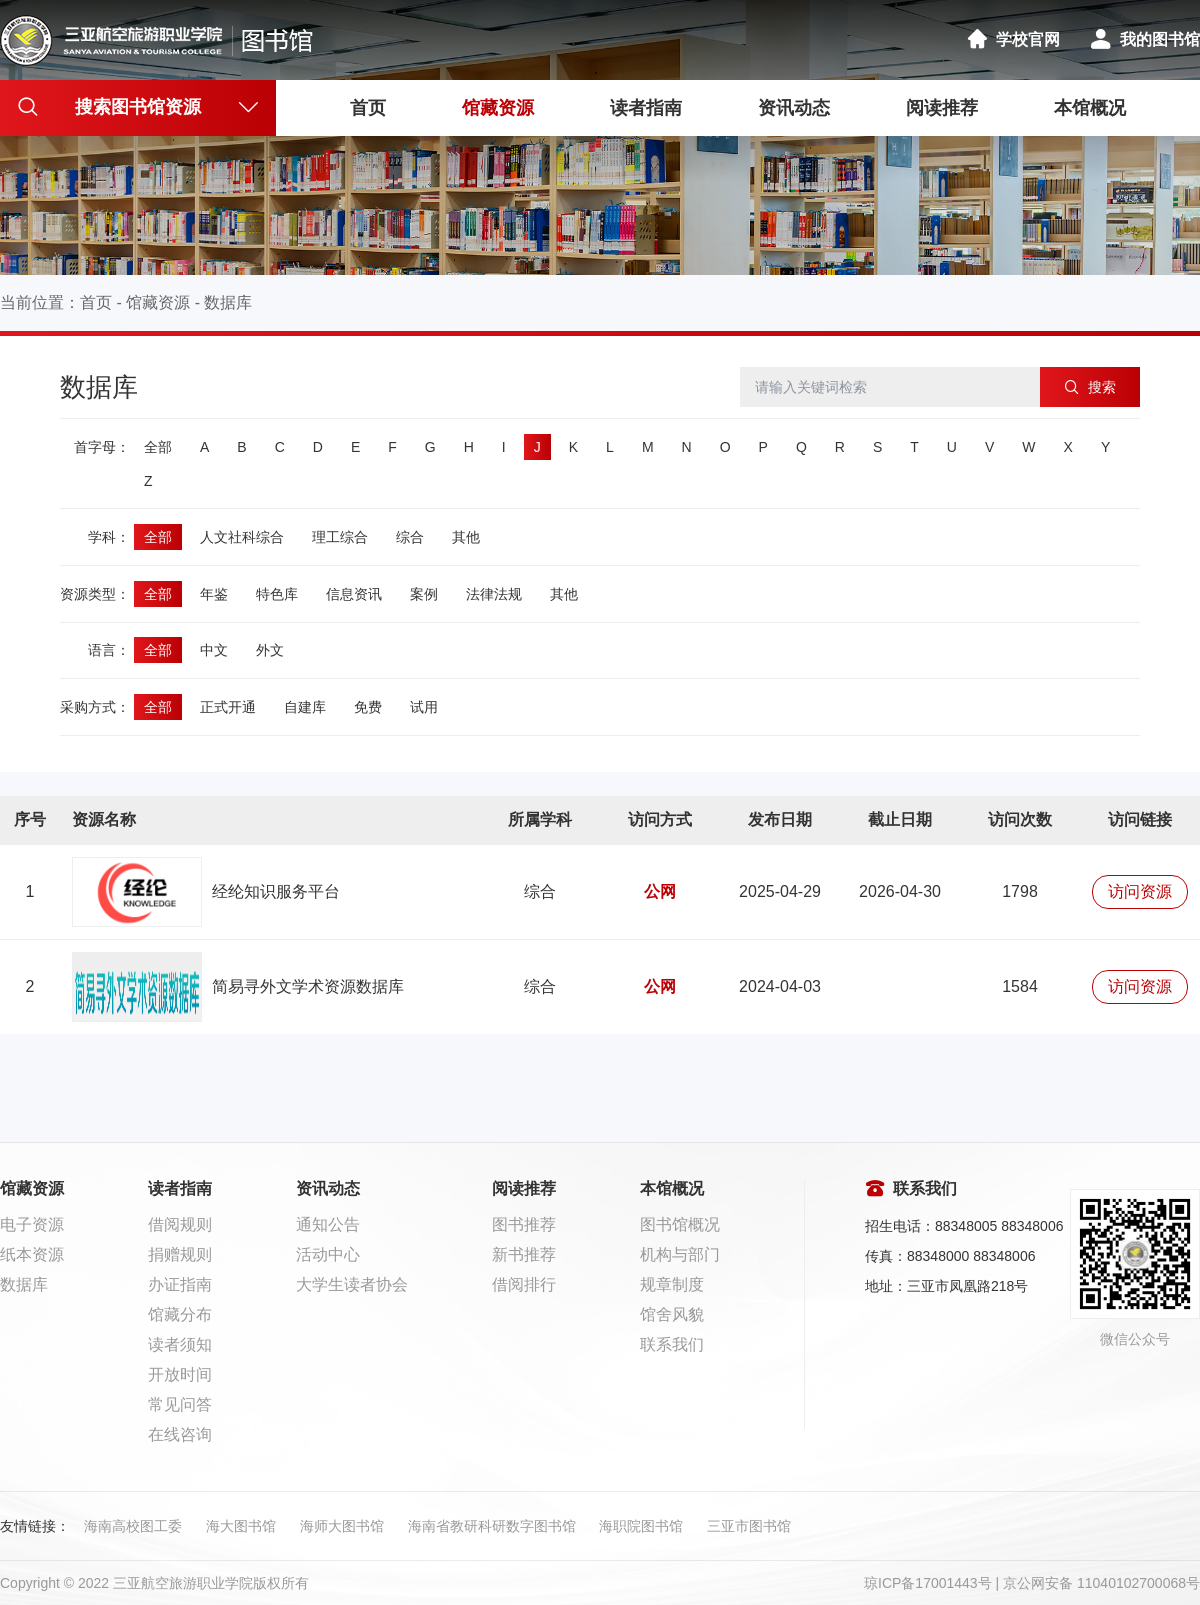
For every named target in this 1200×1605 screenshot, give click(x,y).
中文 (214, 650)
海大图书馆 (241, 1526)
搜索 (1090, 387)
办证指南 (180, 1284)
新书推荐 (524, 1254)
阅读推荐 (942, 108)
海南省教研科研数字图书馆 (492, 1526)
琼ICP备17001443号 (928, 1583)
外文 (270, 650)
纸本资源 (32, 1254)
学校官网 (1013, 39)
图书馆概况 (680, 1224)
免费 (368, 707)
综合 (410, 537)
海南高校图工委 (133, 1526)
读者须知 (180, 1344)
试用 (424, 707)
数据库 (228, 302)
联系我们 (672, 1344)
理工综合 (340, 537)
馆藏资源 (498, 108)
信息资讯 (354, 594)
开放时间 (180, 1374)
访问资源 (1140, 891)
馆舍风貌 (672, 1314)
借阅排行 (524, 1284)
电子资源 (32, 1224)
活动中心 (328, 1254)
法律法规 (494, 594)
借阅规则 (180, 1224)
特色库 (277, 594)
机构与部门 (680, 1254)
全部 (158, 447)
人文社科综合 (242, 537)
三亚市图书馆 (749, 1526)
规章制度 (672, 1284)
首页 (368, 108)
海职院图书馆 (641, 1526)
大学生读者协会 (352, 1284)
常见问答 (180, 1404)
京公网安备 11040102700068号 (1101, 1583)
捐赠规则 (180, 1254)
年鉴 (214, 594)
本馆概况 (1090, 108)
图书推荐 (524, 1224)
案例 (424, 594)
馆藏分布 (180, 1314)
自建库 (305, 707)
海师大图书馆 (342, 1526)
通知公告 (328, 1224)
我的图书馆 (1145, 39)
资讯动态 (794, 108)
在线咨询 (180, 1434)
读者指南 (646, 108)
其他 (466, 537)
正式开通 (228, 707)
